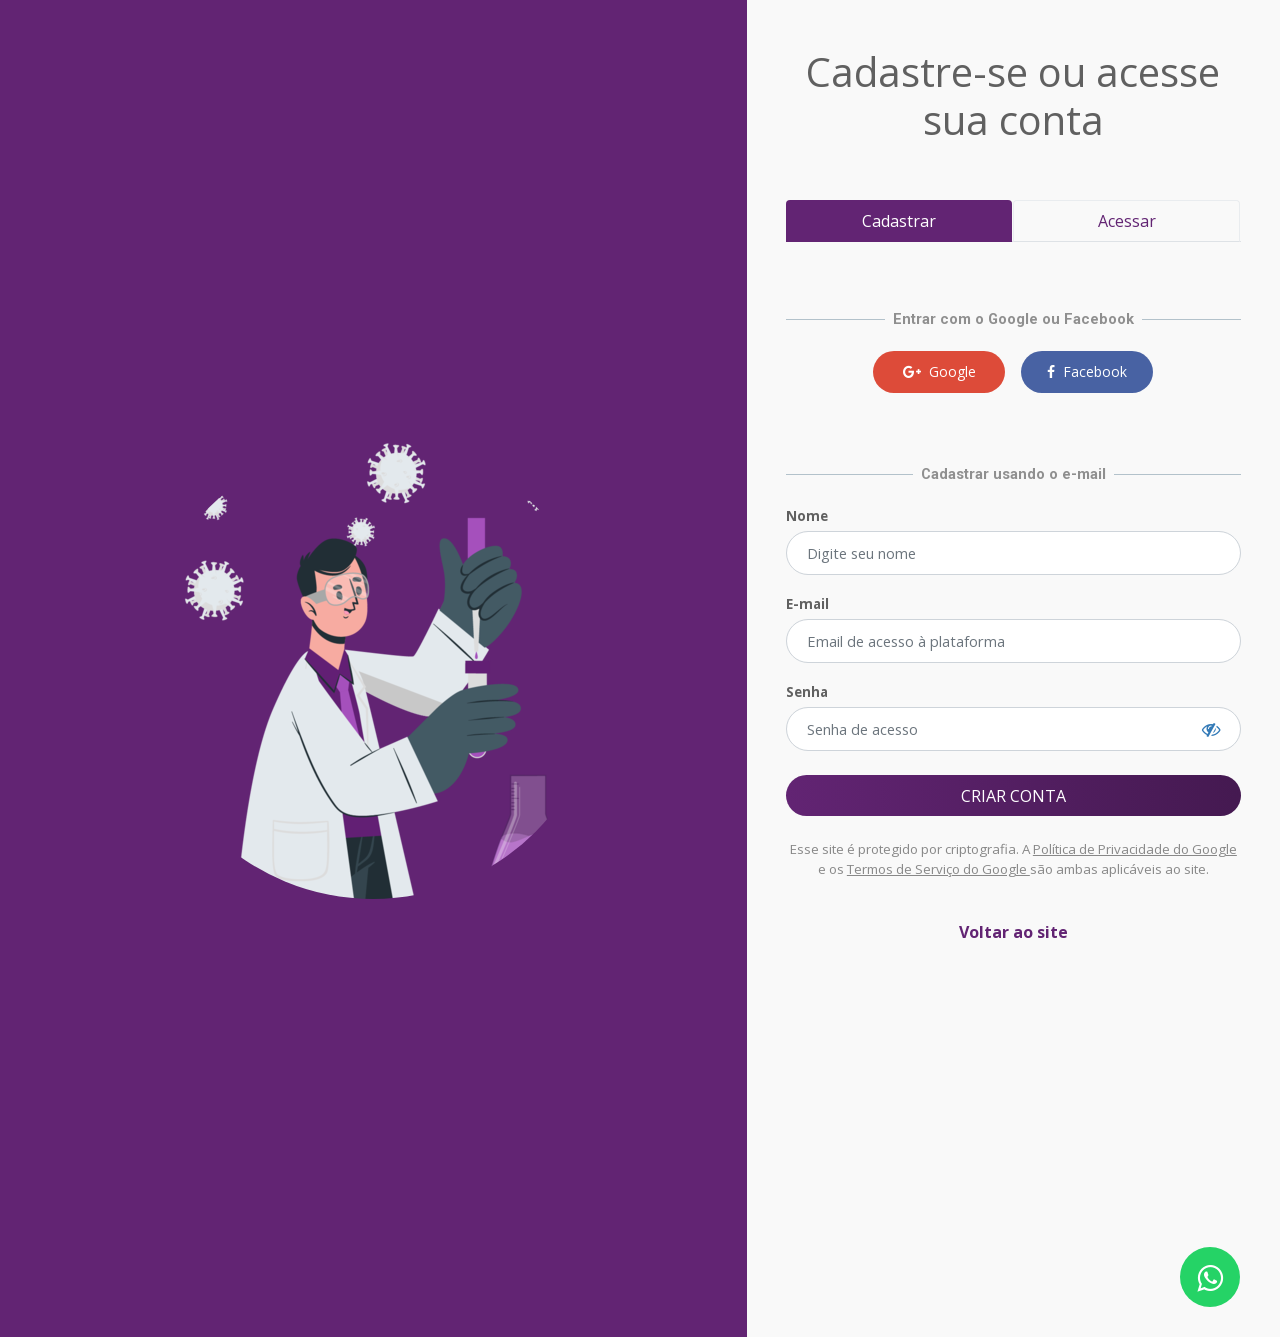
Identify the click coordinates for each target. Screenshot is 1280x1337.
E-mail (807, 604)
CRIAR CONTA (1013, 796)
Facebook (1087, 371)
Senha (807, 692)
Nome (807, 516)
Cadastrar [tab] (899, 221)
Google (939, 371)
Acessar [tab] (1127, 221)
